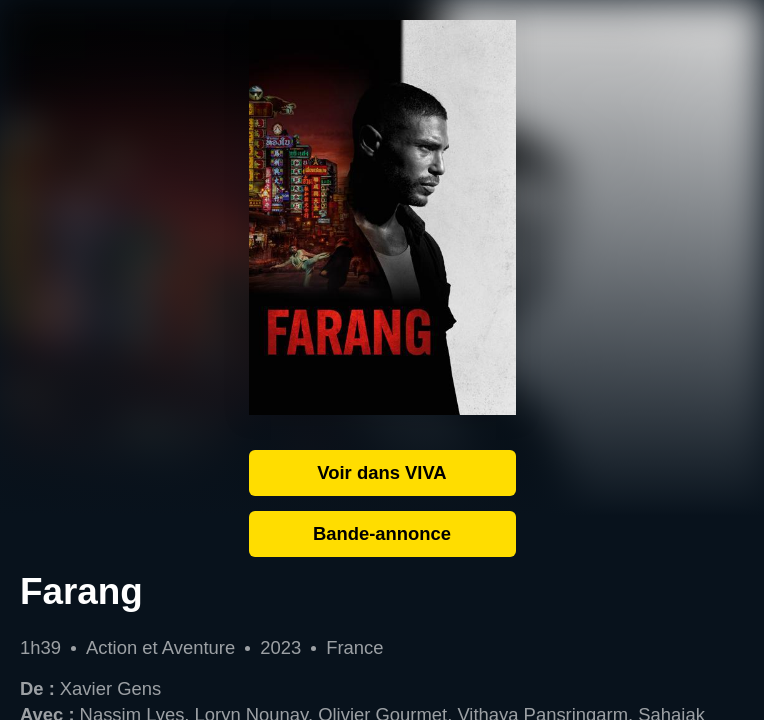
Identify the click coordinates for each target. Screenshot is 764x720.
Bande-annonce (382, 533)
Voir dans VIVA (381, 472)
